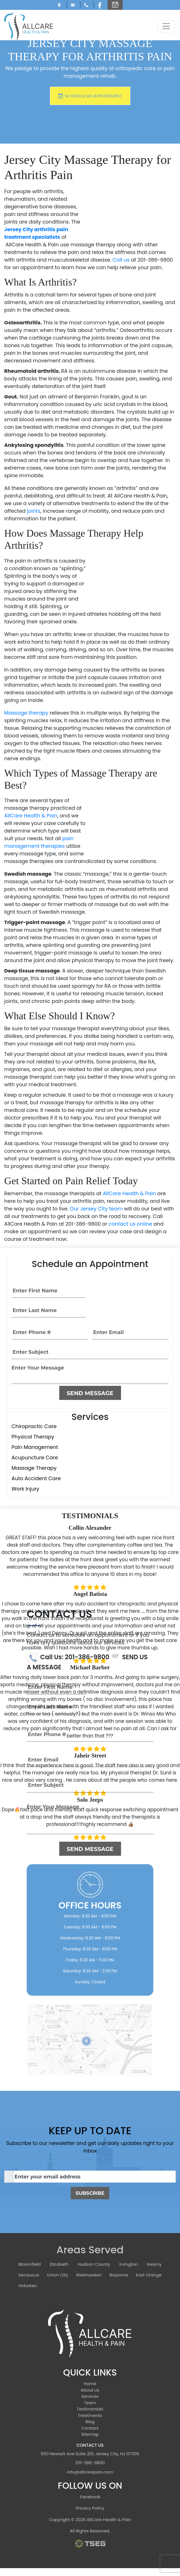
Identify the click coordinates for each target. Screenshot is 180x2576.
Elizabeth (59, 2264)
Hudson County (94, 2264)
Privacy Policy (90, 2508)
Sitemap (90, 2434)
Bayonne (119, 2275)
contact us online (130, 1223)
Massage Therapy (34, 1467)
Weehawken (89, 2275)
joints (33, 510)
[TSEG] (90, 2543)
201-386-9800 (90, 2463)
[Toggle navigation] (166, 26)
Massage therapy (26, 712)
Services (90, 2396)
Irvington (128, 2264)
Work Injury (25, 1488)
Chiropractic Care (34, 1426)
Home (90, 2384)
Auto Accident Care (36, 1478)
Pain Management (35, 1447)
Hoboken (28, 2286)
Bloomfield (30, 2264)
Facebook (90, 2497)
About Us (90, 2390)
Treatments (90, 2415)
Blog (90, 2422)
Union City (57, 2275)
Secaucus (29, 2275)
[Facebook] (101, 4)
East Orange (149, 2275)
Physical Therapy (33, 1436)
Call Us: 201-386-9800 (87, 5)
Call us (121, 259)
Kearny (154, 2264)
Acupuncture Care (35, 1457)
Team (90, 2403)
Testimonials (90, 2409)
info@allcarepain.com (74, 5)
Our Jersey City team (96, 1208)
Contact (90, 2428)
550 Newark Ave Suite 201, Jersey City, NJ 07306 (60, 5)
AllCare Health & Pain (30, 815)
